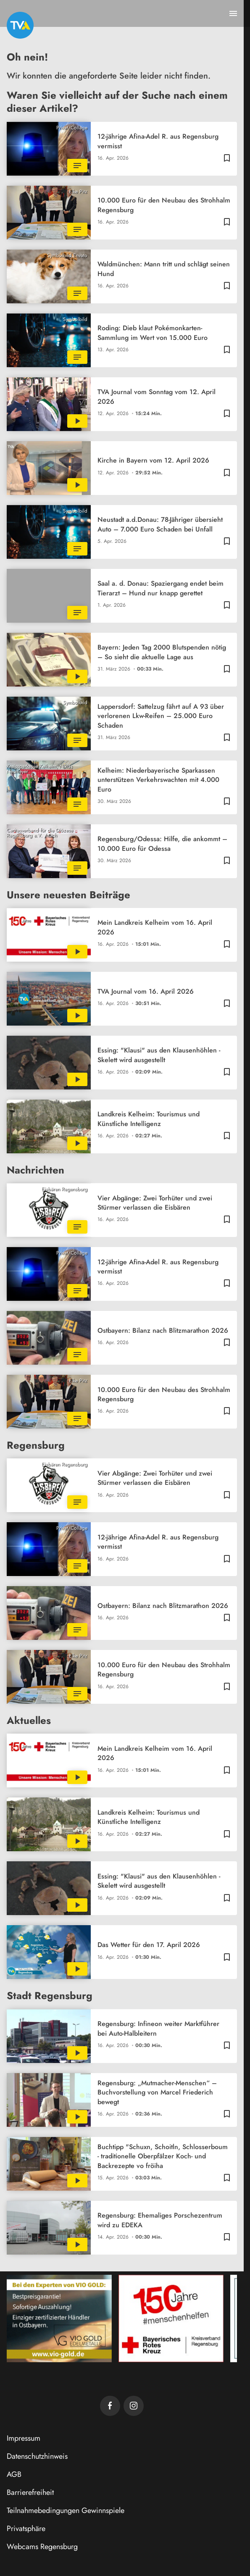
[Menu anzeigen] (233, 13)
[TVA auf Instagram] (134, 2406)
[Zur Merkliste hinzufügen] (227, 157)
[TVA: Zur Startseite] (20, 25)
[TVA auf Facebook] (110, 2406)
